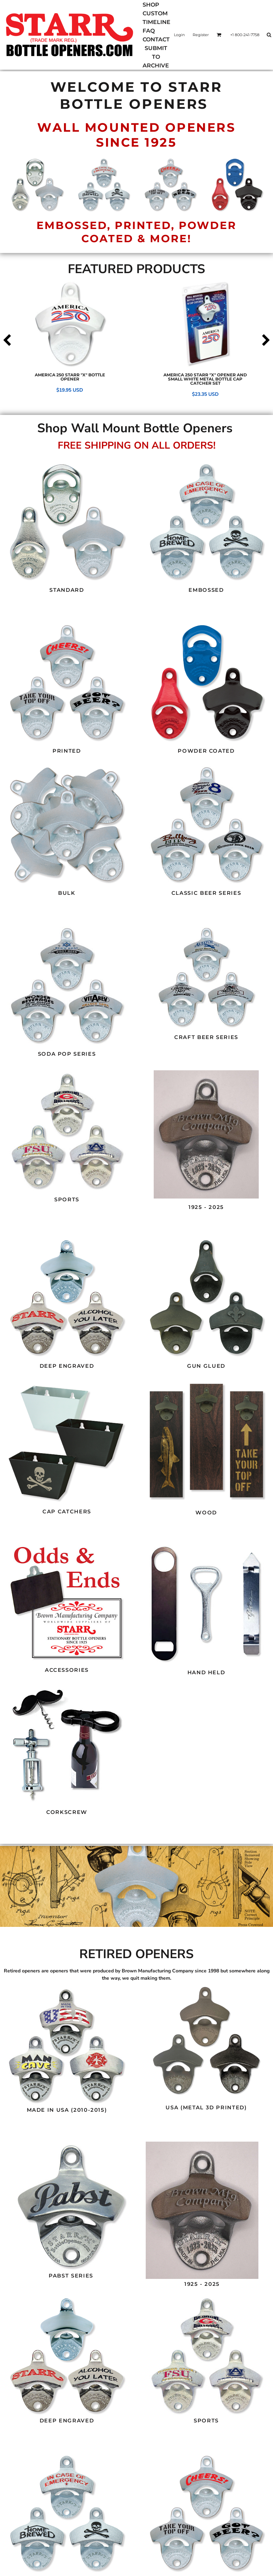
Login (179, 34)
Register (201, 34)
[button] (66, 522)
